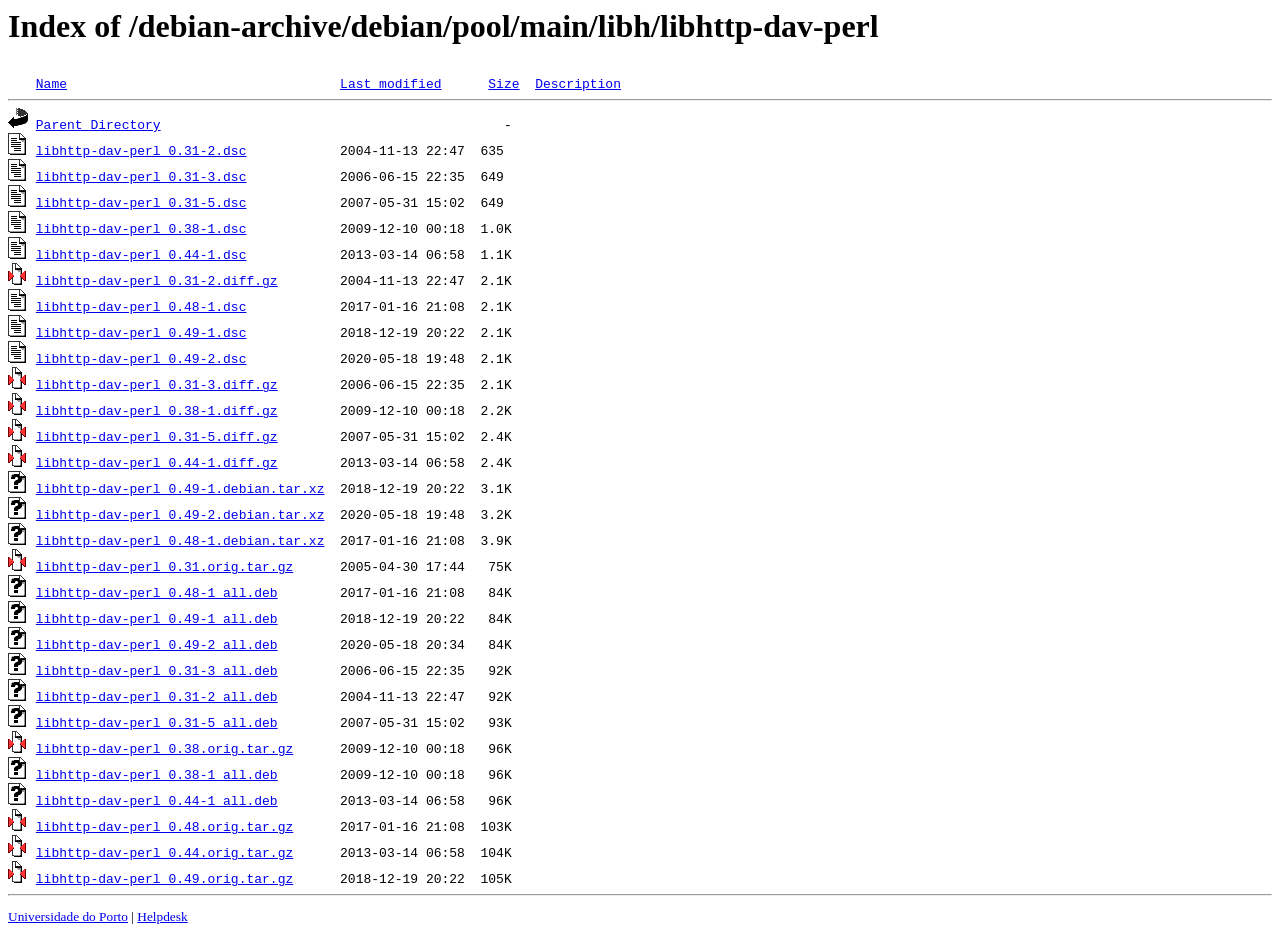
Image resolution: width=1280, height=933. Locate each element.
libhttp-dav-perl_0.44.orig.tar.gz (164, 852)
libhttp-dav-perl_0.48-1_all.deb (157, 592)
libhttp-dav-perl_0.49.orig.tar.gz (164, 878)
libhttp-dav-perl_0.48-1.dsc (141, 306)
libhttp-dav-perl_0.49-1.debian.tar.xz (180, 488)
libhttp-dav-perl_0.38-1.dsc (141, 228)
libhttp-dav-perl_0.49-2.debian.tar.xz (180, 514)
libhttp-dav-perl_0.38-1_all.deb (157, 774)
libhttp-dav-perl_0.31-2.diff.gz (157, 280)
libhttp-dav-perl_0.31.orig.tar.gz (164, 566)
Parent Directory (98, 124)
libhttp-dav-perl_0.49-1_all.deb (157, 618)
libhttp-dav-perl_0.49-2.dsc (141, 358)
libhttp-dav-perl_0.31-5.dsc (141, 202)
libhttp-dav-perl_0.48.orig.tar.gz (164, 826)
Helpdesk (162, 916)
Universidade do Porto (68, 916)
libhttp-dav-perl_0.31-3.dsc (141, 176)
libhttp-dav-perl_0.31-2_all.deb (157, 696)
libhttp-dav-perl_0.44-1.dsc (141, 254)
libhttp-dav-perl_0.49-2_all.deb (157, 644)
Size (503, 83)
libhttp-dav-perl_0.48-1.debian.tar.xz (180, 540)
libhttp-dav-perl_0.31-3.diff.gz (157, 384)
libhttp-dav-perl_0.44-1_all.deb (157, 800)
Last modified (390, 83)
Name (51, 83)
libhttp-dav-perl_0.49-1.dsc (141, 332)
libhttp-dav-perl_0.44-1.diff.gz (157, 462)
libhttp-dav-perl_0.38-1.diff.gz (157, 410)
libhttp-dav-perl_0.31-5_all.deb (157, 722)
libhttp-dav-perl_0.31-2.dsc (141, 150)
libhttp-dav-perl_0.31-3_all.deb (157, 670)
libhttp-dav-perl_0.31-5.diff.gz (157, 436)
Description (578, 83)
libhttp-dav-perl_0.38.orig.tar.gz (164, 748)
